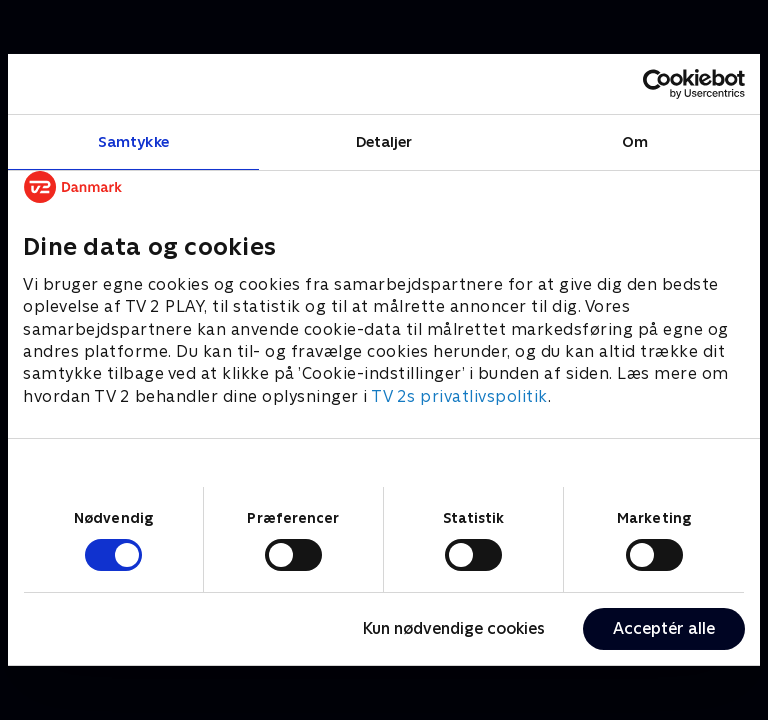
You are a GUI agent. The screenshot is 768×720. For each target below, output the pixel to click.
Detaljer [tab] (384, 141)
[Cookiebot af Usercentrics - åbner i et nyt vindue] (657, 84)
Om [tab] (635, 141)
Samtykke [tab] (133, 141)
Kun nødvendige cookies (454, 628)
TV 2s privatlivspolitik (459, 396)
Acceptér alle (664, 628)
